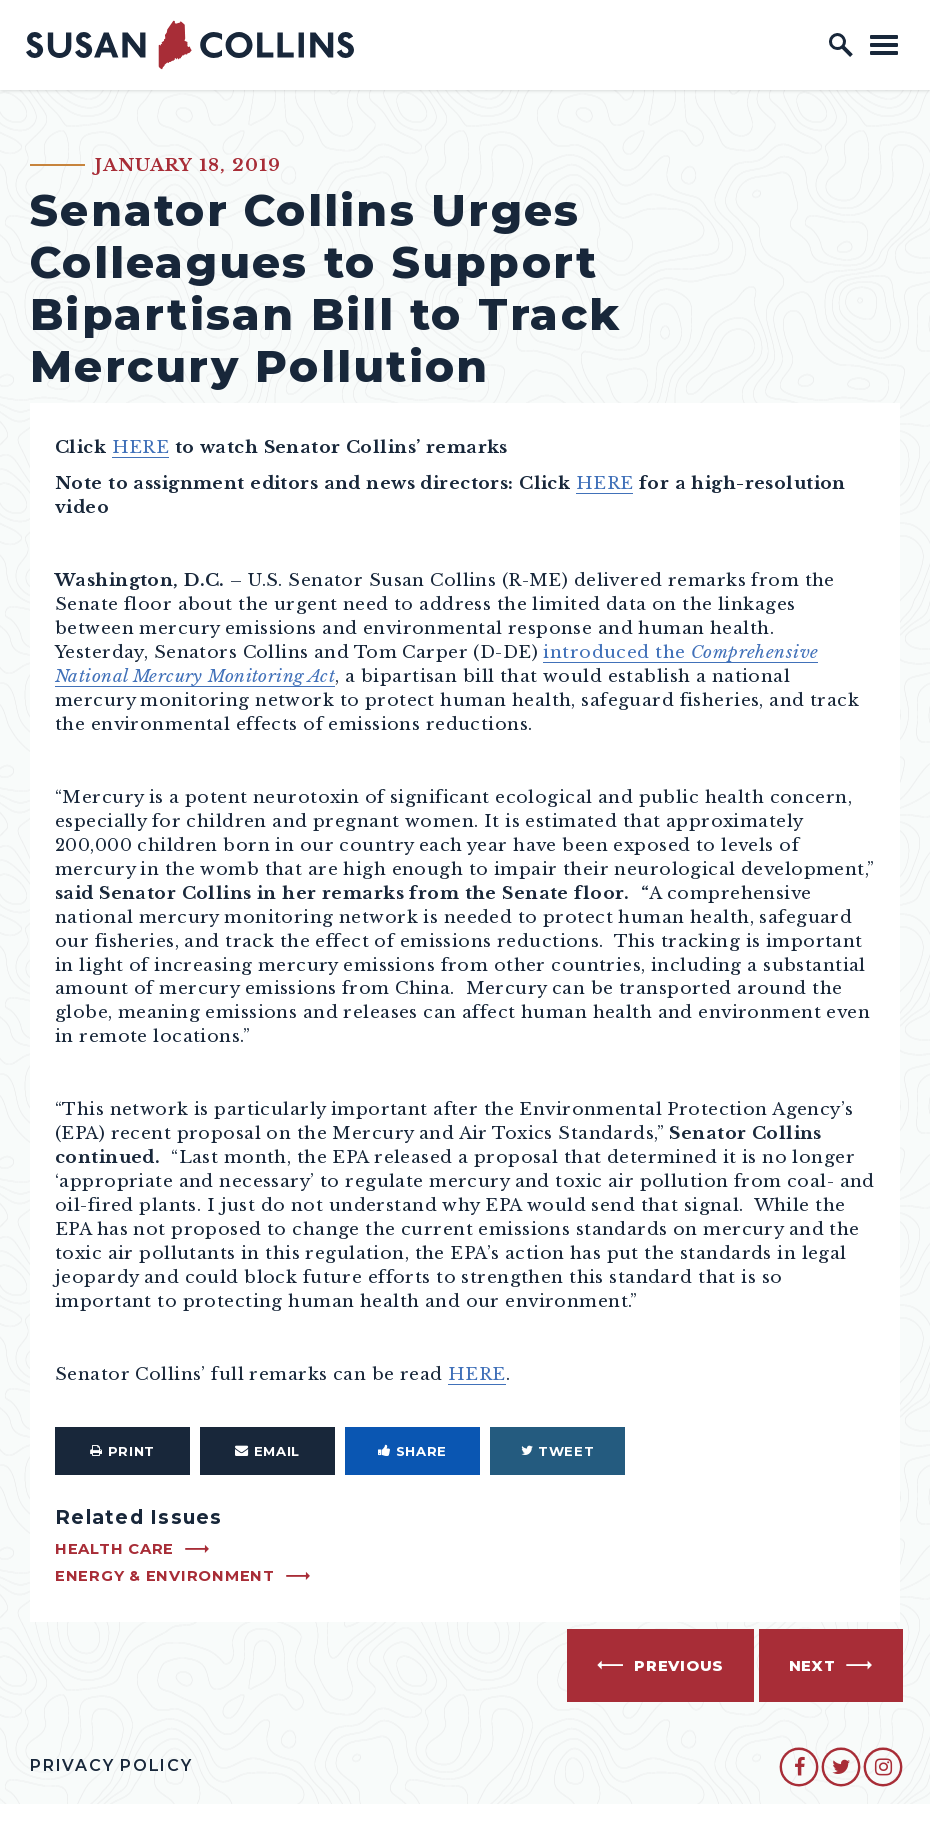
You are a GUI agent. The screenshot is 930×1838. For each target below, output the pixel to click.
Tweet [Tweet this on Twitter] (558, 1451)
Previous (679, 1666)
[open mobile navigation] (884, 44)
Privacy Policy (111, 1765)
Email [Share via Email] (267, 1451)
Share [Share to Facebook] (412, 1451)
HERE (141, 447)
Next (812, 1666)
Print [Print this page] (122, 1451)
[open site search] (841, 45)
